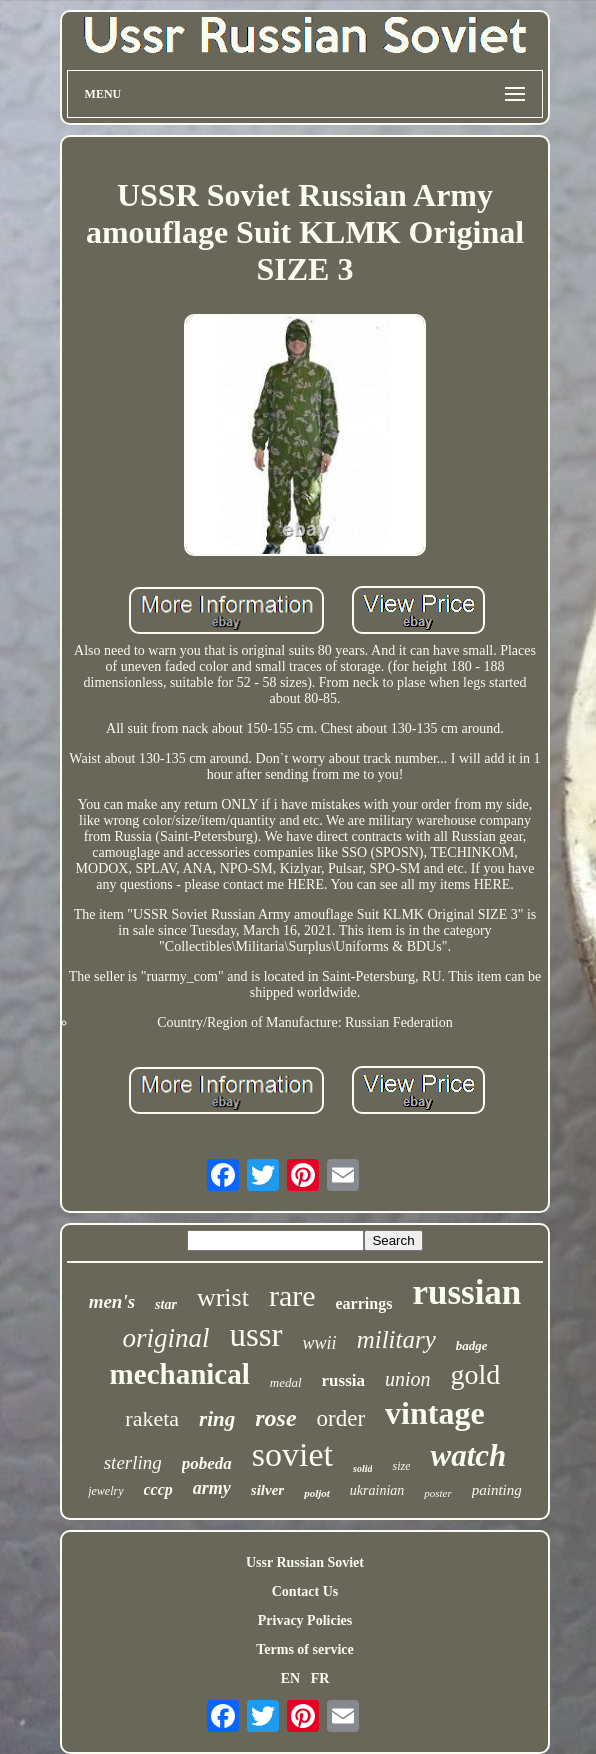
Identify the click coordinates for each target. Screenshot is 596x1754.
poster (438, 1493)
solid (362, 1468)
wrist (223, 1297)
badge (472, 1345)
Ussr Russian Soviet (305, 1562)
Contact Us (305, 1591)
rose (275, 1418)
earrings (364, 1303)
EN (290, 1678)
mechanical (180, 1374)
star (166, 1304)
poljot (317, 1493)
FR (320, 1678)
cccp (158, 1489)
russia (343, 1380)
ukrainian (377, 1490)
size (401, 1466)
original (165, 1338)
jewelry (105, 1491)
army (212, 1488)
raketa (152, 1418)
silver (267, 1490)
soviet (292, 1454)
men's (112, 1301)
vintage (435, 1413)
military (396, 1339)
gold (476, 1374)
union (408, 1379)
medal (286, 1382)
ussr (255, 1335)
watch (468, 1455)
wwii (320, 1343)
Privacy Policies (305, 1620)
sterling (133, 1462)
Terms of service (304, 1649)
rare (292, 1295)
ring (217, 1419)
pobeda (207, 1463)
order (341, 1418)
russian (466, 1292)
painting (497, 1490)
